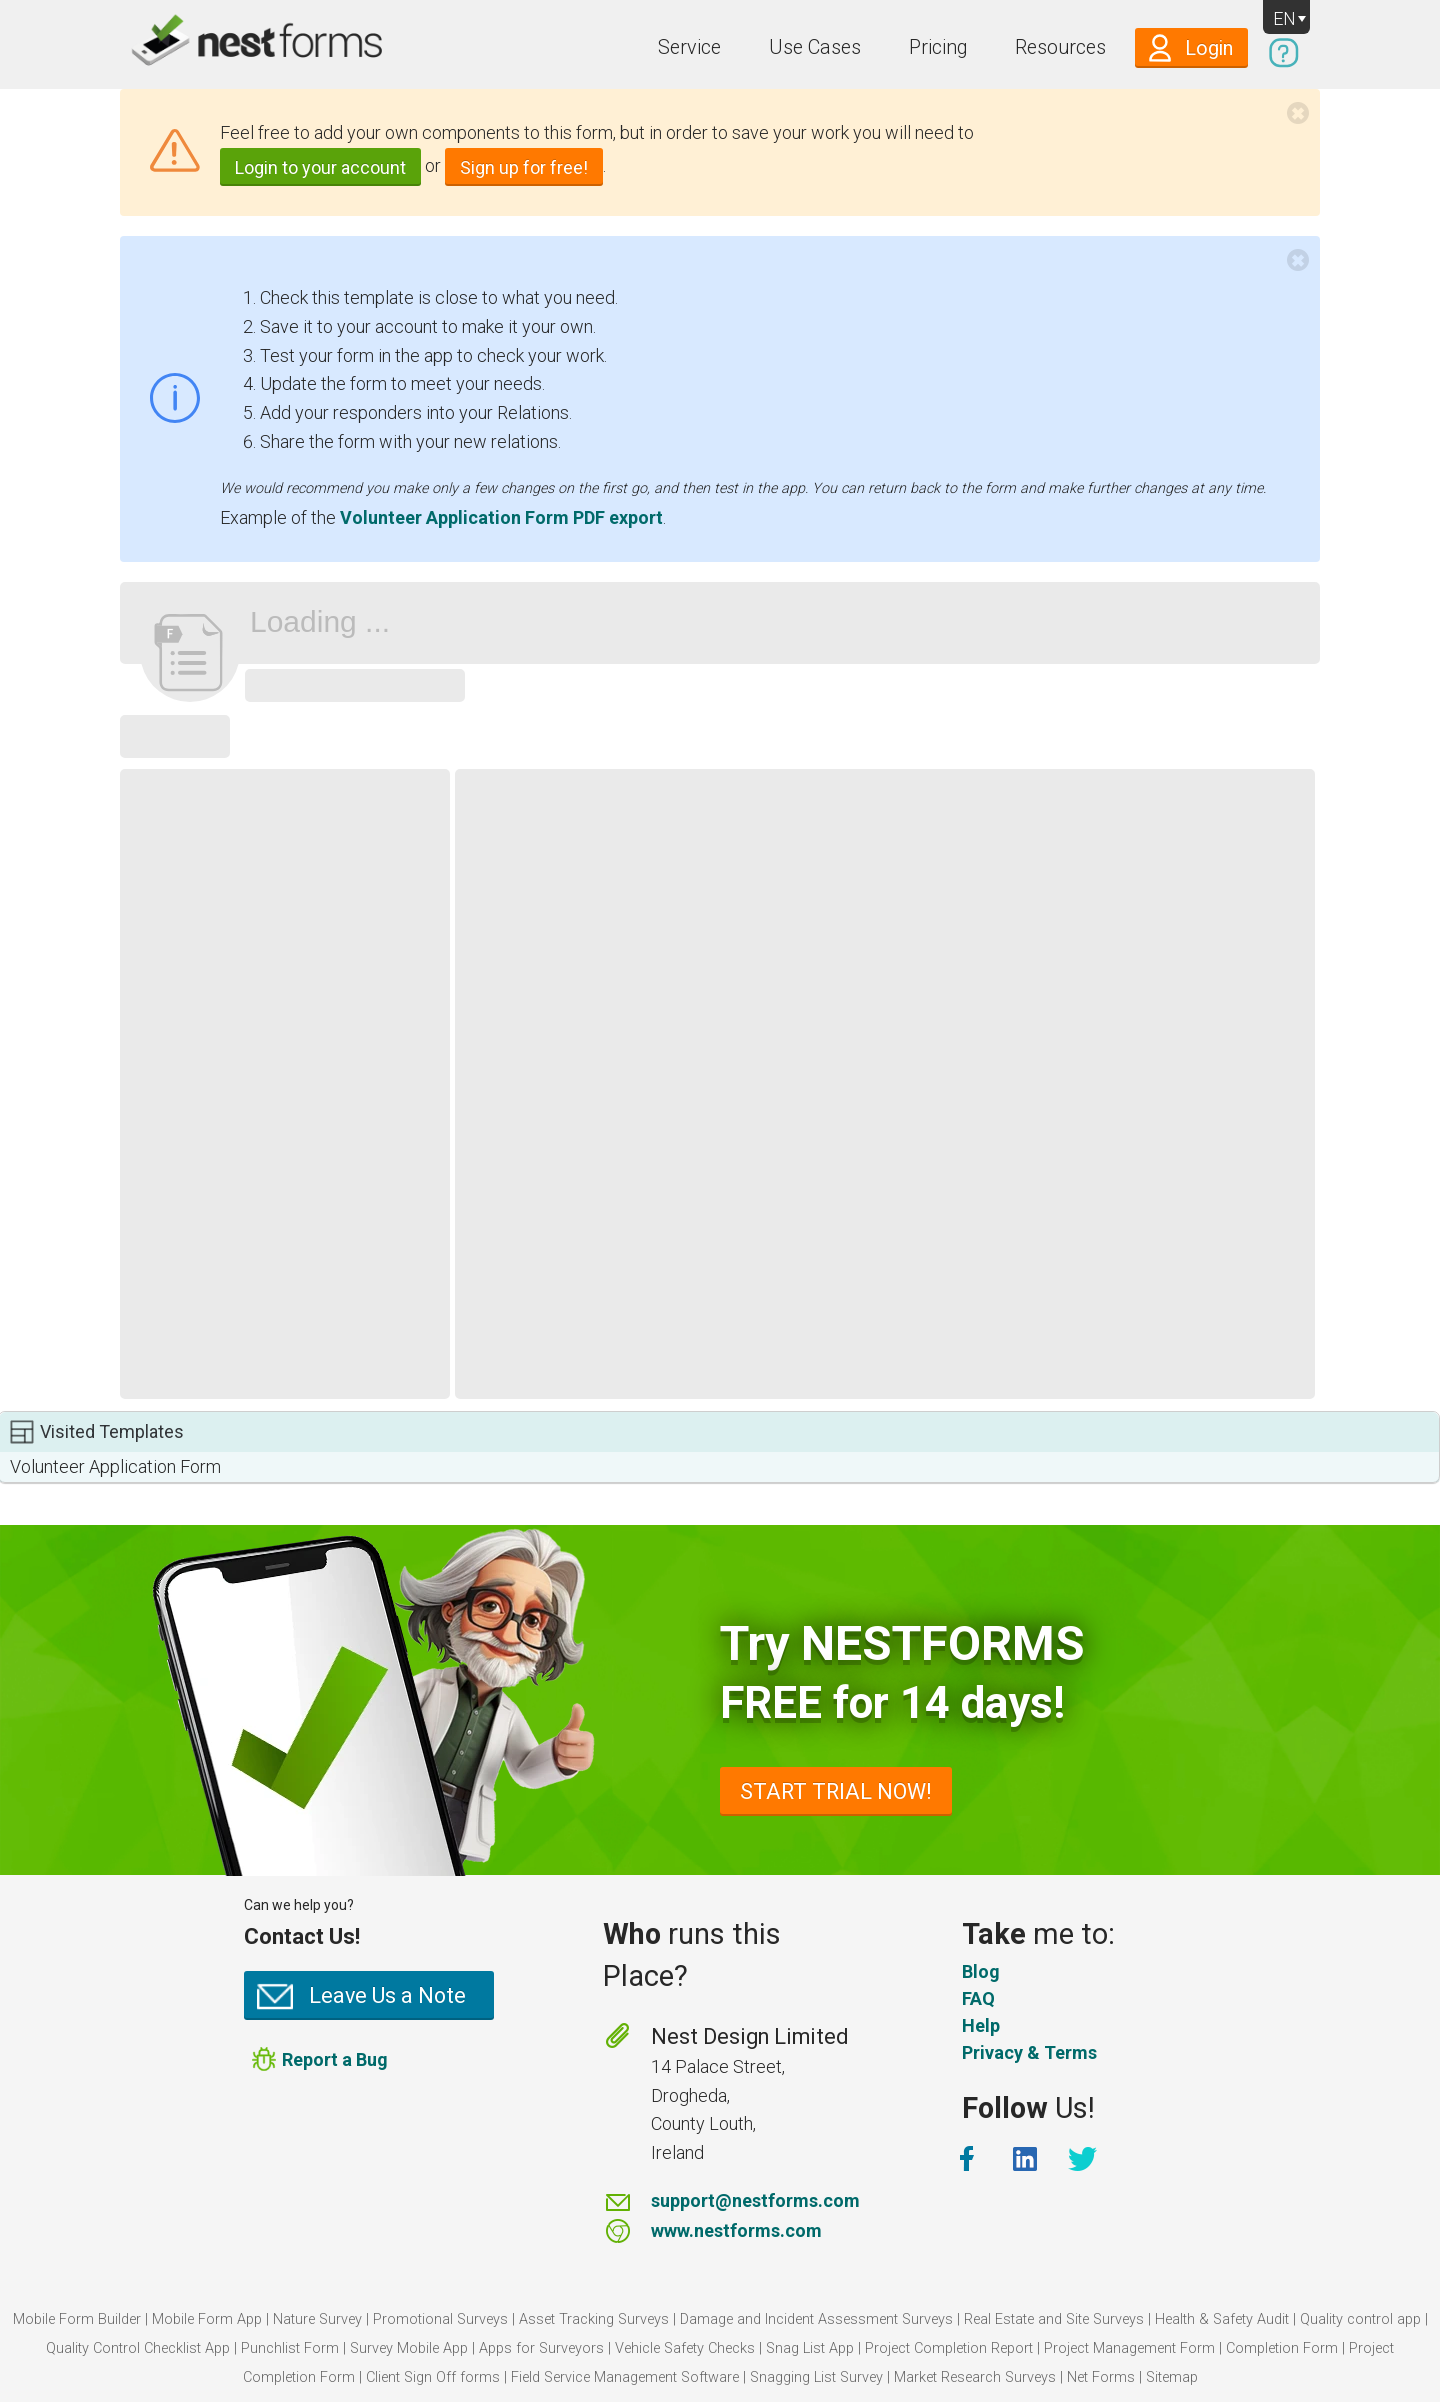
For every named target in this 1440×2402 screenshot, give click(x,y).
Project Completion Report (949, 2348)
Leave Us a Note (387, 1995)
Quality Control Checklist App (138, 2348)
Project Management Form (1129, 2348)
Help (981, 2025)
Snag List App (810, 2348)
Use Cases (815, 47)
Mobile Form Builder (77, 2319)
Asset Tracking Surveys (594, 2319)
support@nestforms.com (755, 2200)
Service (689, 47)
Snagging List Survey (816, 2377)
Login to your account (320, 167)
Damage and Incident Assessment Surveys (816, 2319)
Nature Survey (317, 2319)
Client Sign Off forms (433, 2377)
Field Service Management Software (625, 2377)
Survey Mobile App (409, 2348)
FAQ (978, 1998)
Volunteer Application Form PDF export (501, 517)
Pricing (938, 47)
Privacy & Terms (1029, 2052)
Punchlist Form (290, 2348)
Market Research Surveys (975, 2377)
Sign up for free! (524, 167)
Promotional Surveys (440, 2319)
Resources (1060, 47)
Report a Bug (335, 2059)
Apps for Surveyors (541, 2348)
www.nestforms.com (736, 2230)
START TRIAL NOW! (836, 1791)
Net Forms (1101, 2377)
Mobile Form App (207, 2319)
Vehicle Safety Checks (685, 2348)
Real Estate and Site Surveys (1054, 2319)
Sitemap (1172, 2377)
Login (1209, 48)
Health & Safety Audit (1222, 2319)
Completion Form (1282, 2348)
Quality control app (1360, 2319)
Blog (981, 1971)
